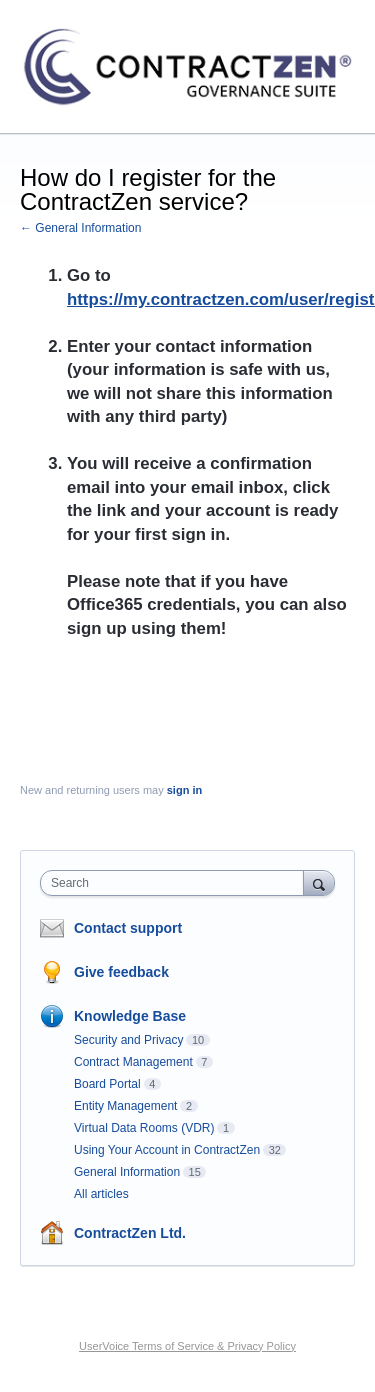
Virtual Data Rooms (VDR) (144, 1128)
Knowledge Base (130, 1016)
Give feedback (121, 972)
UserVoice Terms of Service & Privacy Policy (187, 1346)
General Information (127, 1172)
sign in (184, 790)
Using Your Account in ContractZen (167, 1150)
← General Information (80, 228)
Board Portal (107, 1084)
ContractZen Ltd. (130, 1233)
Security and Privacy (128, 1040)
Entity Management (125, 1106)
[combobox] (176, 883)
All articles (101, 1194)
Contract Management (133, 1062)
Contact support (128, 928)
